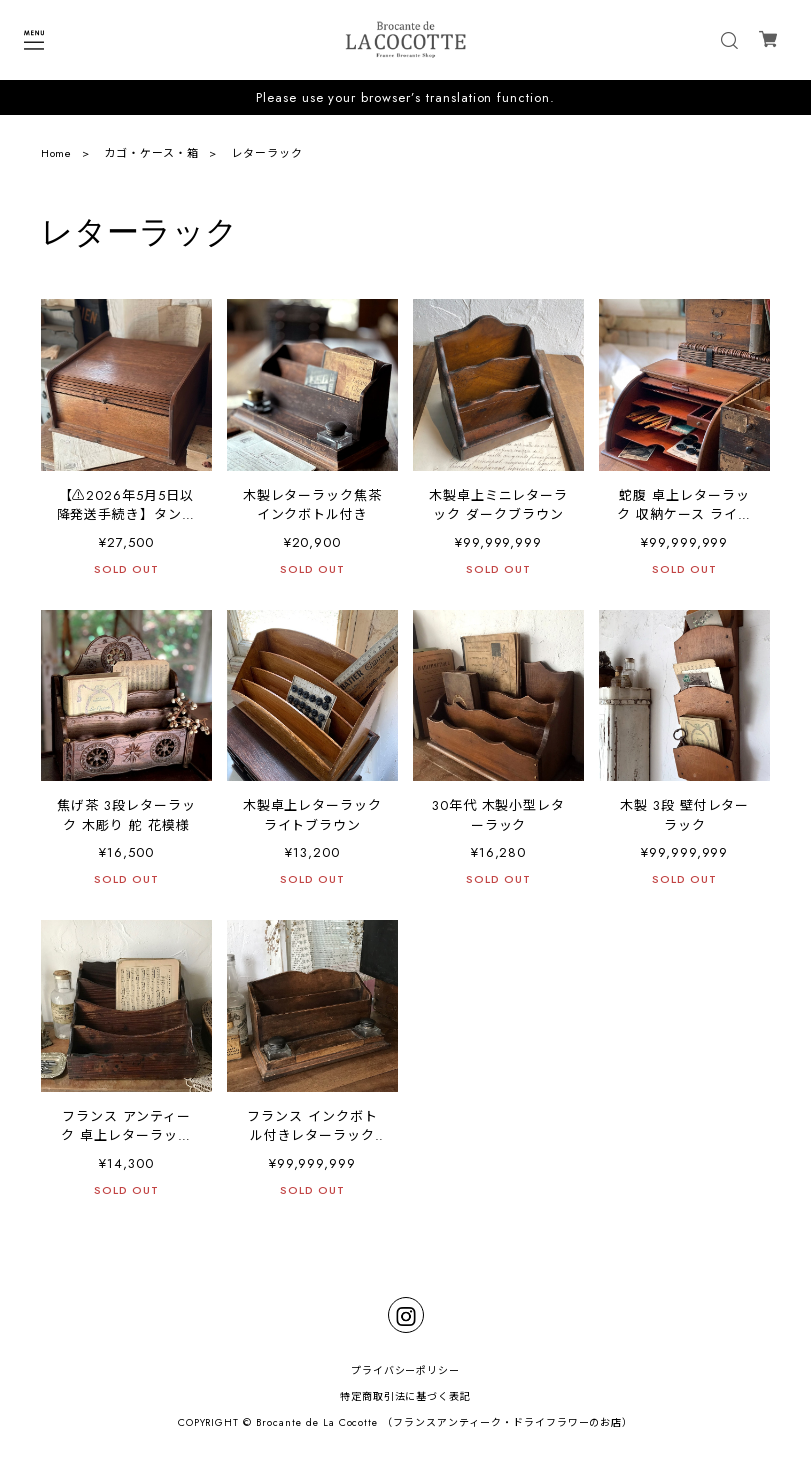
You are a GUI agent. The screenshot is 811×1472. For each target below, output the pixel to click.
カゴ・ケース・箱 (151, 153)
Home (57, 153)
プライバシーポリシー (406, 1370)
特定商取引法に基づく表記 (406, 1396)
